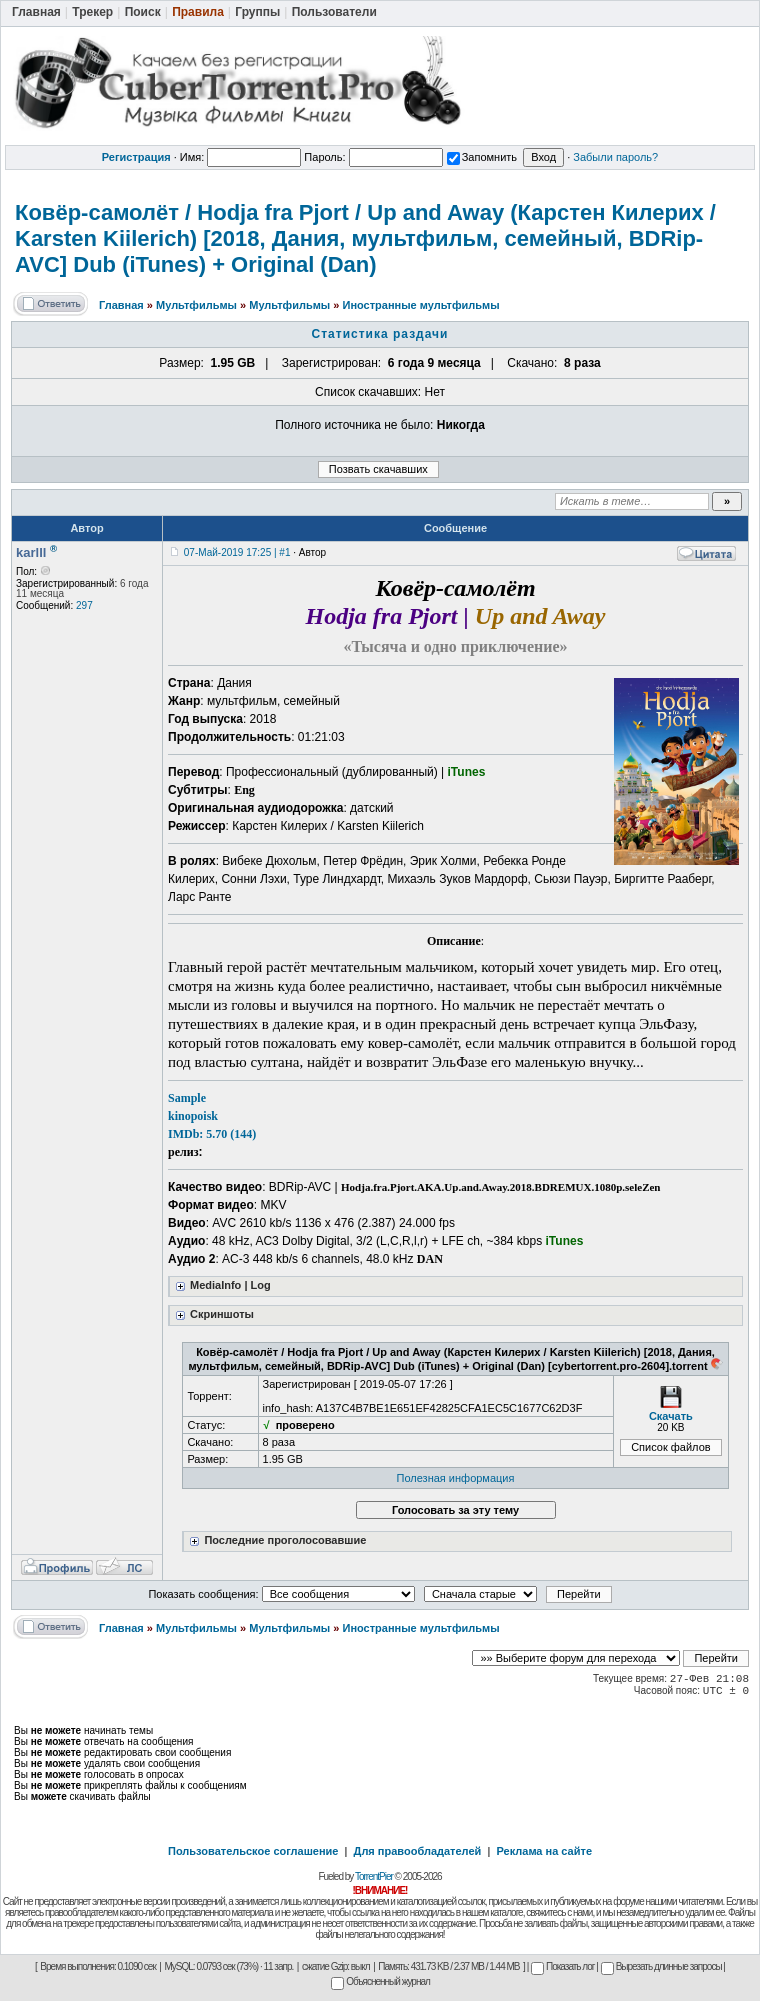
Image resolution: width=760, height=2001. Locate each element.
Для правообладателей (418, 1851)
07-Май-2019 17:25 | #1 (237, 552)
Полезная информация (456, 1478)
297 (84, 605)
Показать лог (562, 1966)
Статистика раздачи (380, 334)
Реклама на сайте (544, 1851)
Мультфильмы (196, 305)
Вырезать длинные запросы (661, 1966)
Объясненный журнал (380, 1981)
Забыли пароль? (615, 157)
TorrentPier (374, 1876)
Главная (121, 305)
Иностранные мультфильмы (420, 305)
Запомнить (482, 157)
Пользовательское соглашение (253, 1851)
